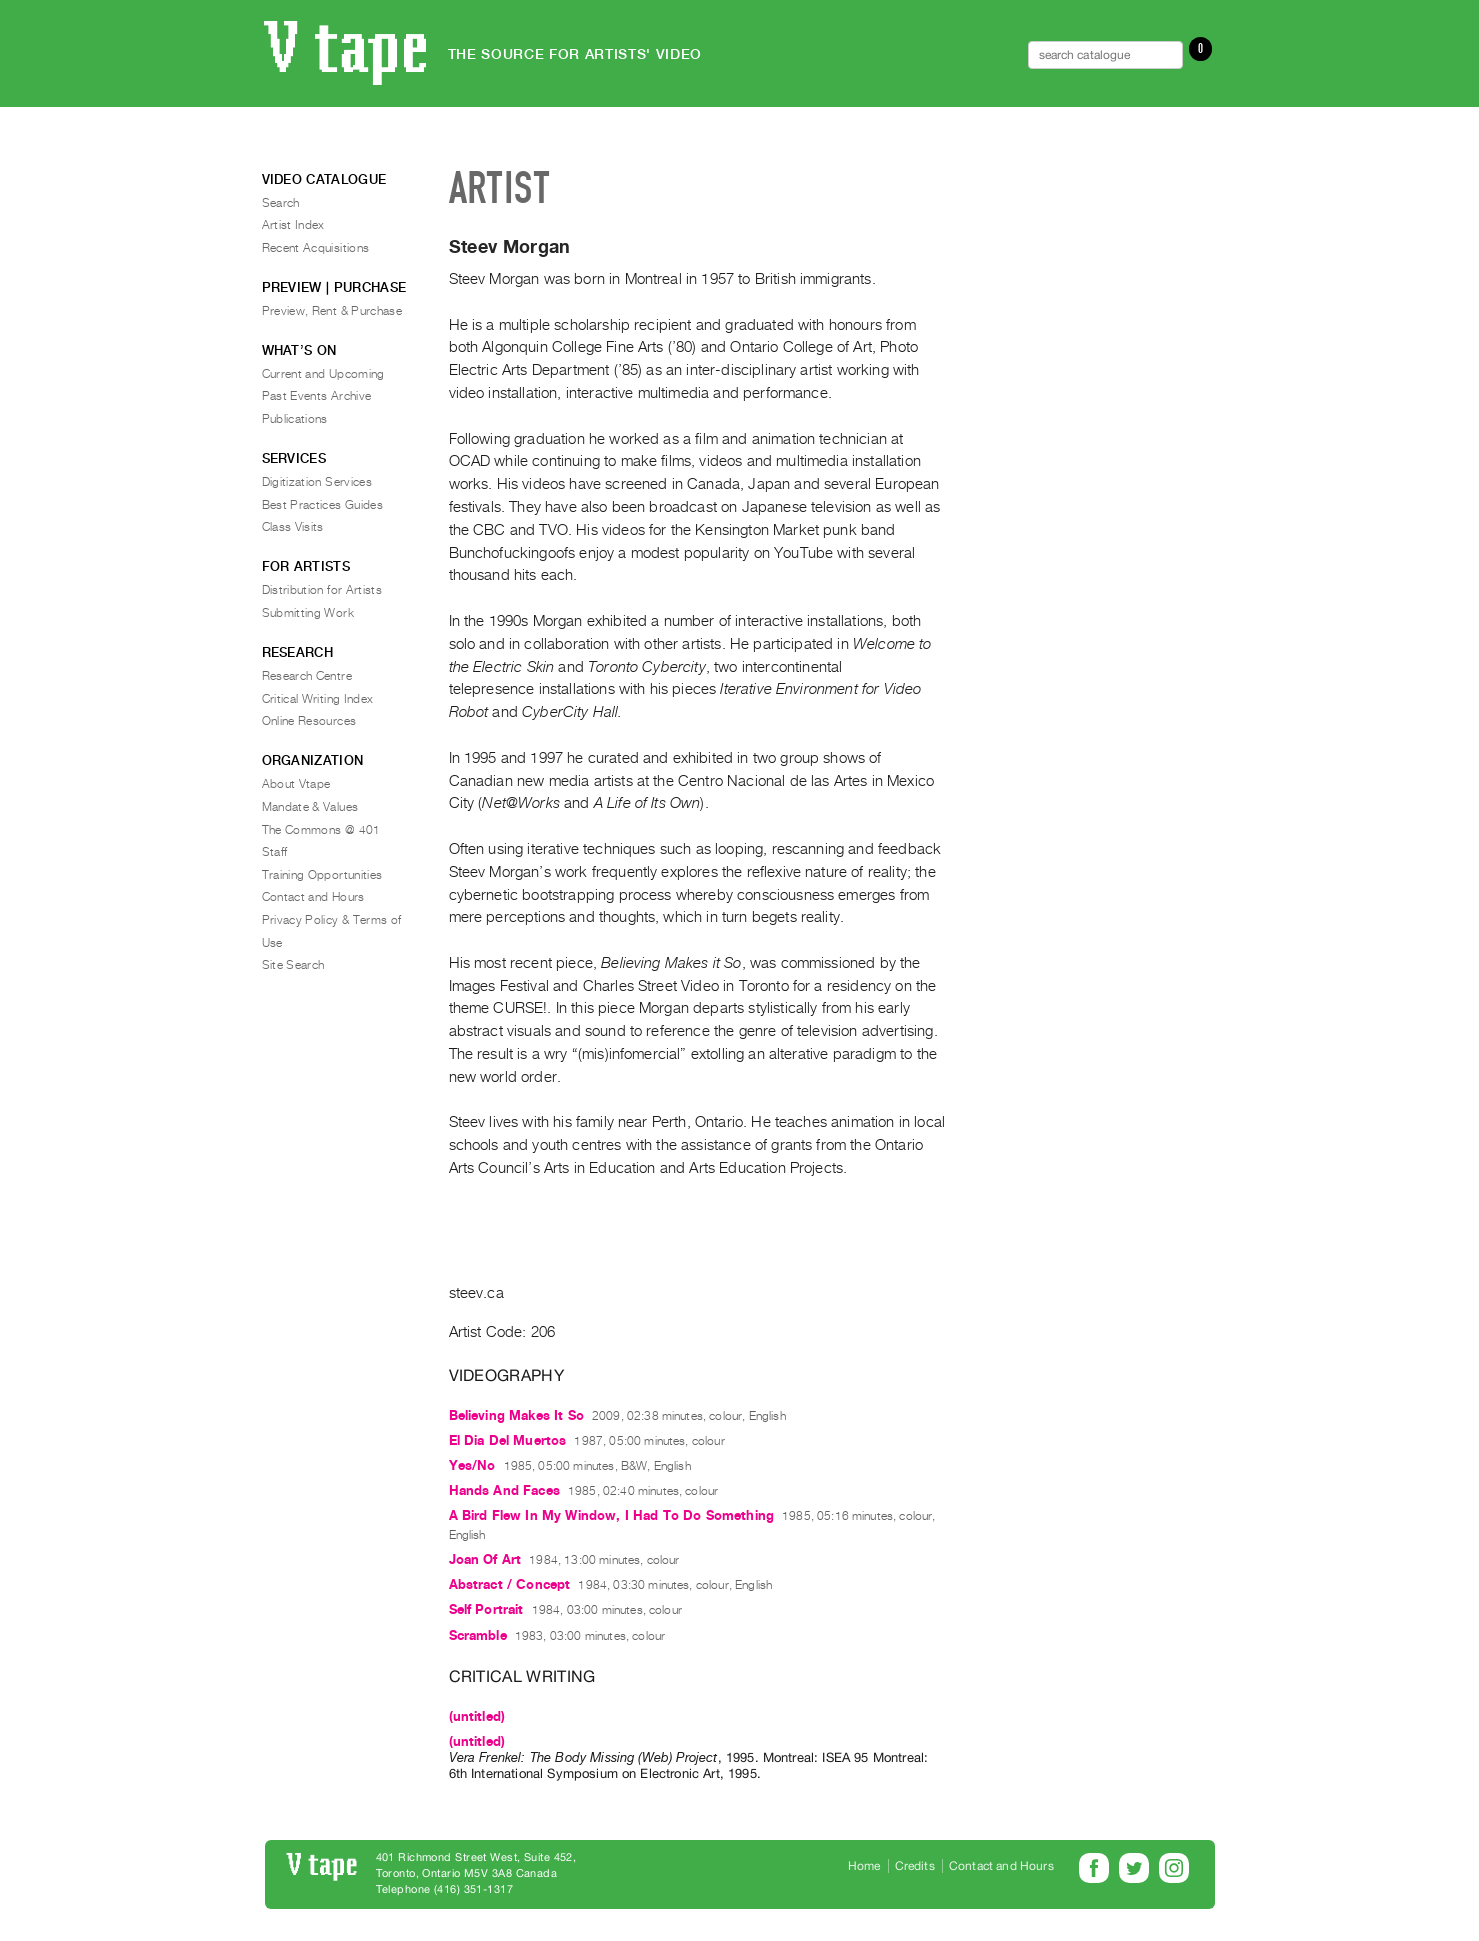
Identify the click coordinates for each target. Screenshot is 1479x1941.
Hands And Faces (504, 1490)
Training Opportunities (322, 875)
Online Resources (309, 721)
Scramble (478, 1635)
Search (281, 203)
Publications (295, 419)
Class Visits (293, 527)
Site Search (293, 965)
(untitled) (477, 1716)
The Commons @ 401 (321, 830)
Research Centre (307, 676)
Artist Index (293, 225)
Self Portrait (486, 1609)
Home (864, 1866)
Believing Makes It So (516, 1415)
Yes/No (472, 1465)
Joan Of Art (485, 1559)
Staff (275, 852)
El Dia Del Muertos (508, 1440)
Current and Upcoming (323, 374)
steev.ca (476, 1293)
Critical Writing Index (318, 699)
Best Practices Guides (323, 505)
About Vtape (296, 784)
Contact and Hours (313, 897)
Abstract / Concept (510, 1584)
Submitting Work (308, 613)
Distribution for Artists (322, 590)
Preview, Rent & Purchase (332, 311)
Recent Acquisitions (316, 248)
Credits (915, 1866)
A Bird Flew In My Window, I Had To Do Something (612, 1515)
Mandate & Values (310, 807)
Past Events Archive (317, 396)
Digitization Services (317, 482)
